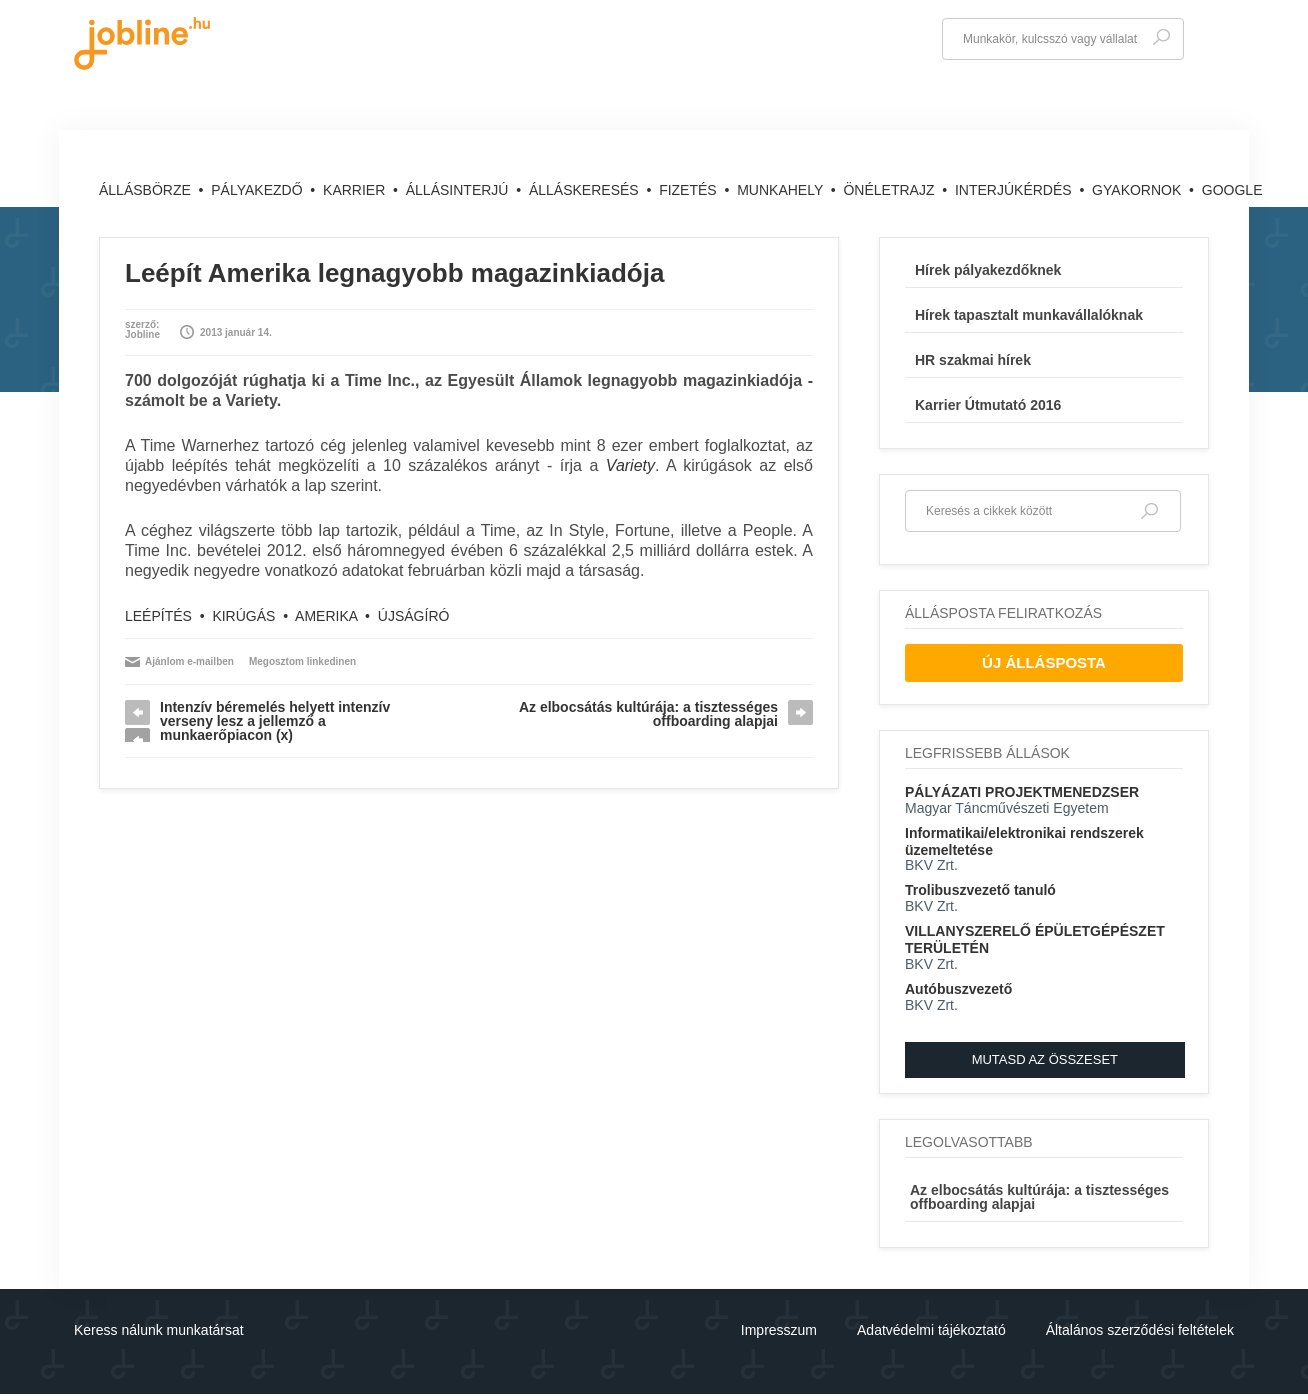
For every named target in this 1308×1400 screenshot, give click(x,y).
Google (1232, 190)
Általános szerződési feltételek (1140, 1330)
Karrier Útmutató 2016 (988, 405)
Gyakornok (1138, 190)
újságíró (414, 616)
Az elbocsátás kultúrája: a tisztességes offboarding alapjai (648, 714)
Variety (630, 465)
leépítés (158, 616)
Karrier (356, 190)
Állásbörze (147, 190)
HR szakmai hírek (973, 360)
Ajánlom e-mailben (189, 661)
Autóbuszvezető (958, 989)
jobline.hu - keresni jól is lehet (142, 43)
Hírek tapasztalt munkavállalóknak (1029, 315)
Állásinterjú (459, 190)
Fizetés (689, 190)
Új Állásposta (1044, 662)
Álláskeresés (586, 190)
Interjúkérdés (1015, 190)
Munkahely (782, 190)
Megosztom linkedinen (302, 661)
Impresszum (779, 1330)
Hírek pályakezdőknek (988, 270)
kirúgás (243, 616)
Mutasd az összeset (1045, 1059)
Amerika (326, 616)
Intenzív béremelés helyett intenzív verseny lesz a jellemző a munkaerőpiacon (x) (275, 721)
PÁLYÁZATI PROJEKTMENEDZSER (1022, 792)
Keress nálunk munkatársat (159, 1330)
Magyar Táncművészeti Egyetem (1007, 808)
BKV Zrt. (931, 865)
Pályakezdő (258, 190)
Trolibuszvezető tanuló (980, 890)
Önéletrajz (890, 190)
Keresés (1161, 37)
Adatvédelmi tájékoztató (931, 1330)
